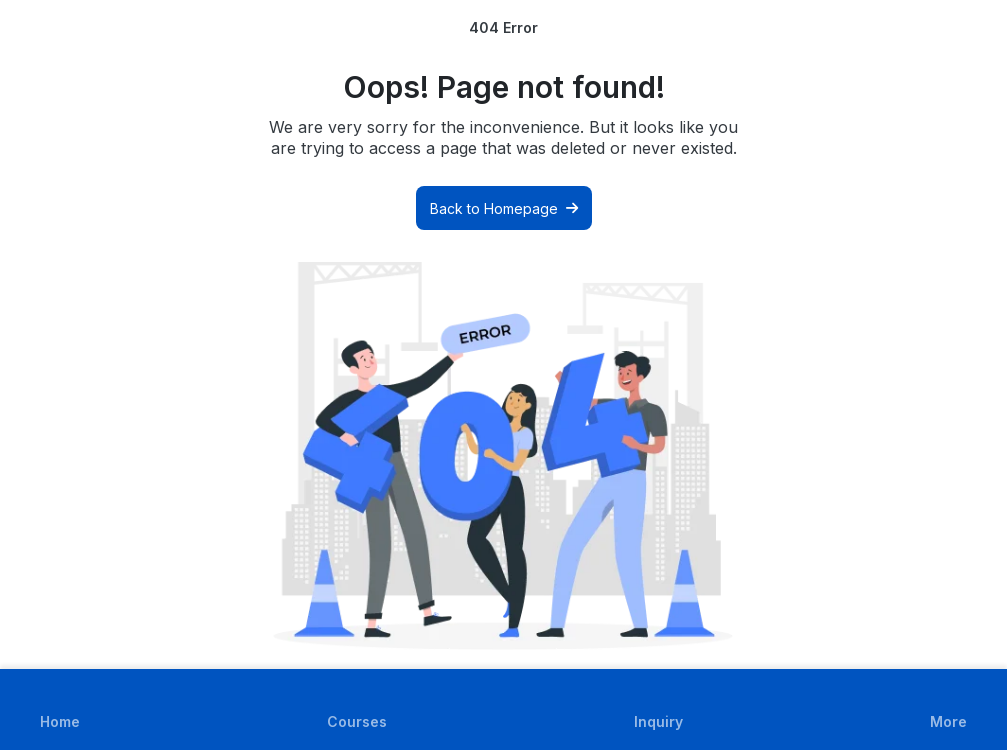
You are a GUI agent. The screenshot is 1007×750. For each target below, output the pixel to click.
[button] (948, 709)
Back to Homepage (504, 208)
